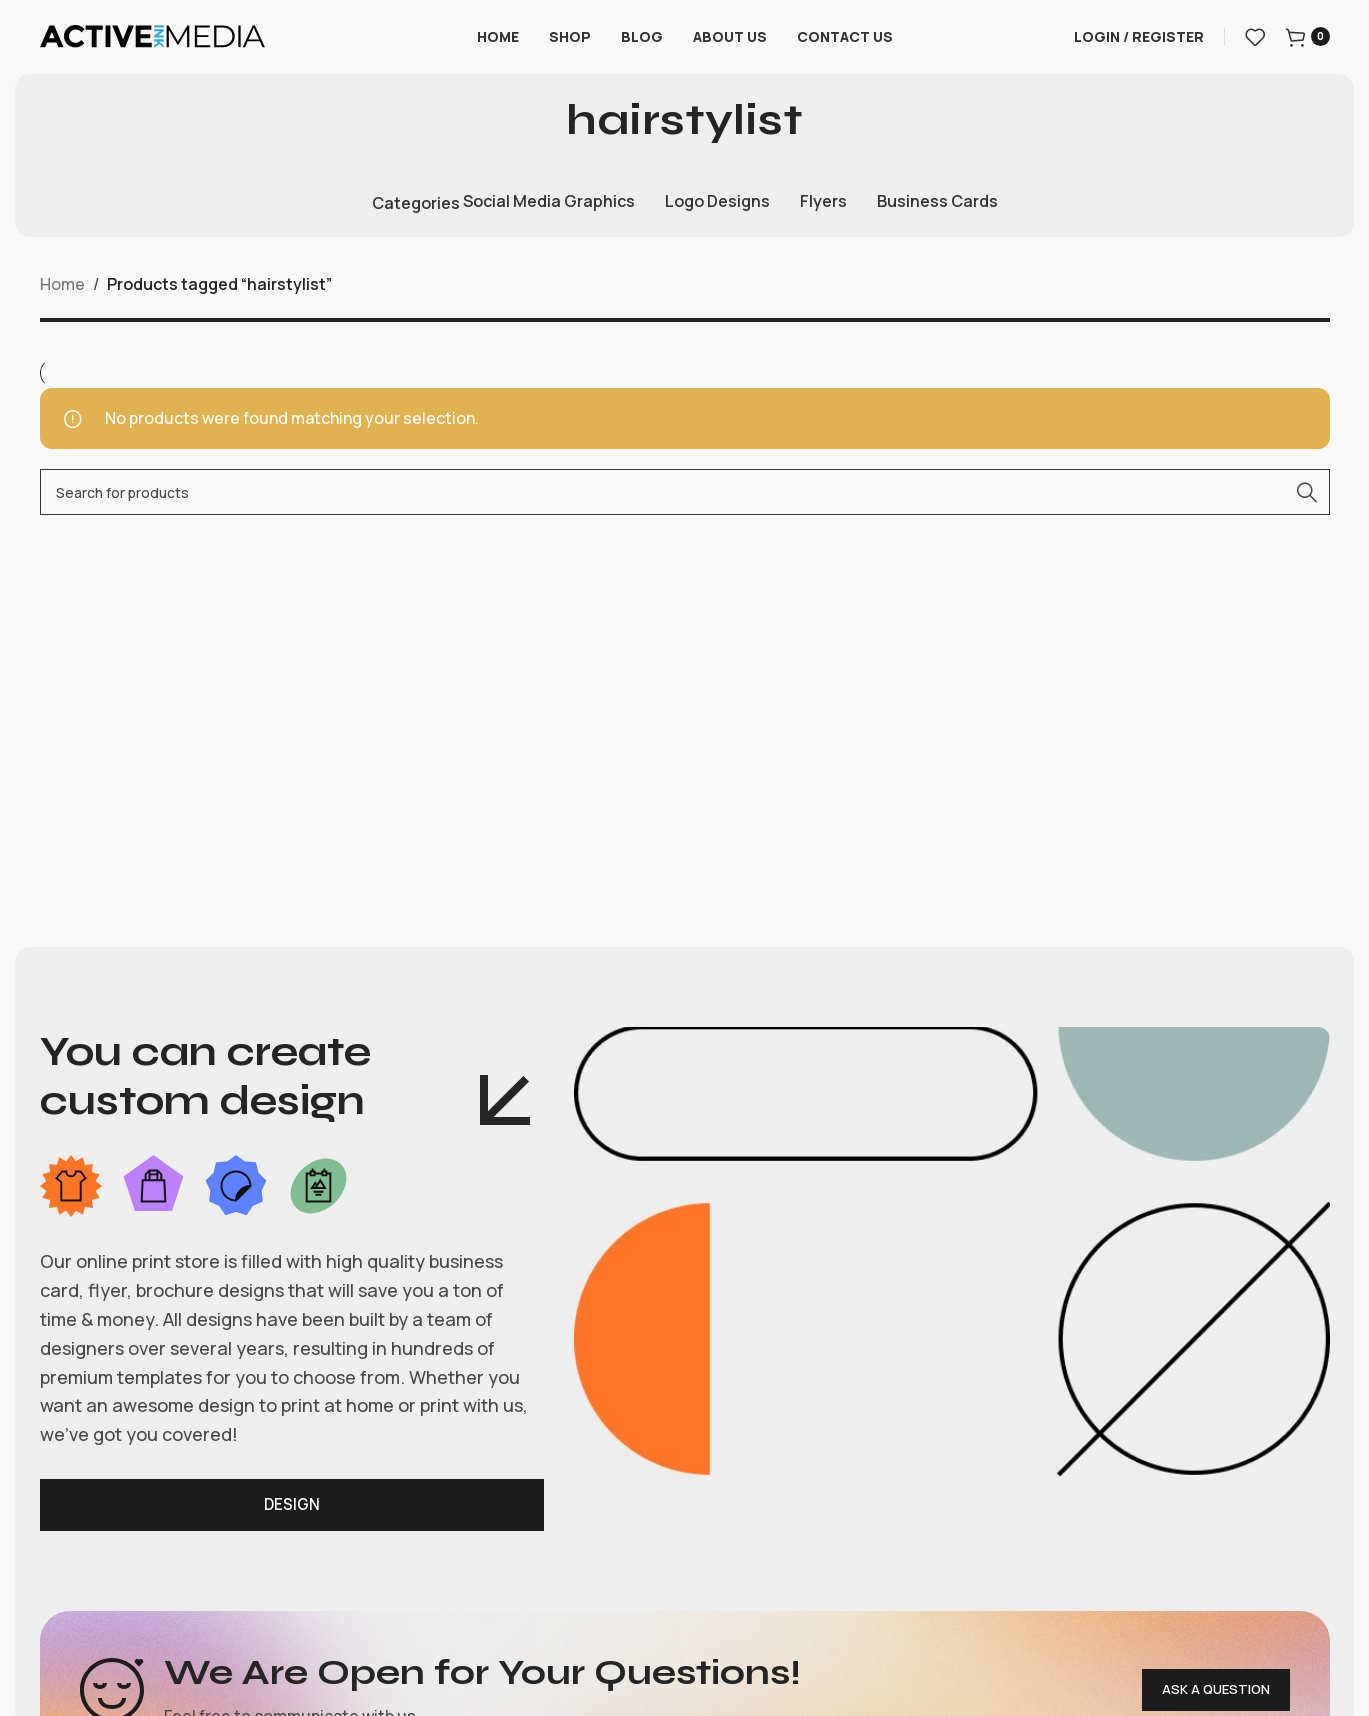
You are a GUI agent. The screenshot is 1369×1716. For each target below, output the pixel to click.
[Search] (685, 509)
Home (62, 301)
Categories (416, 219)
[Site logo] (152, 43)
